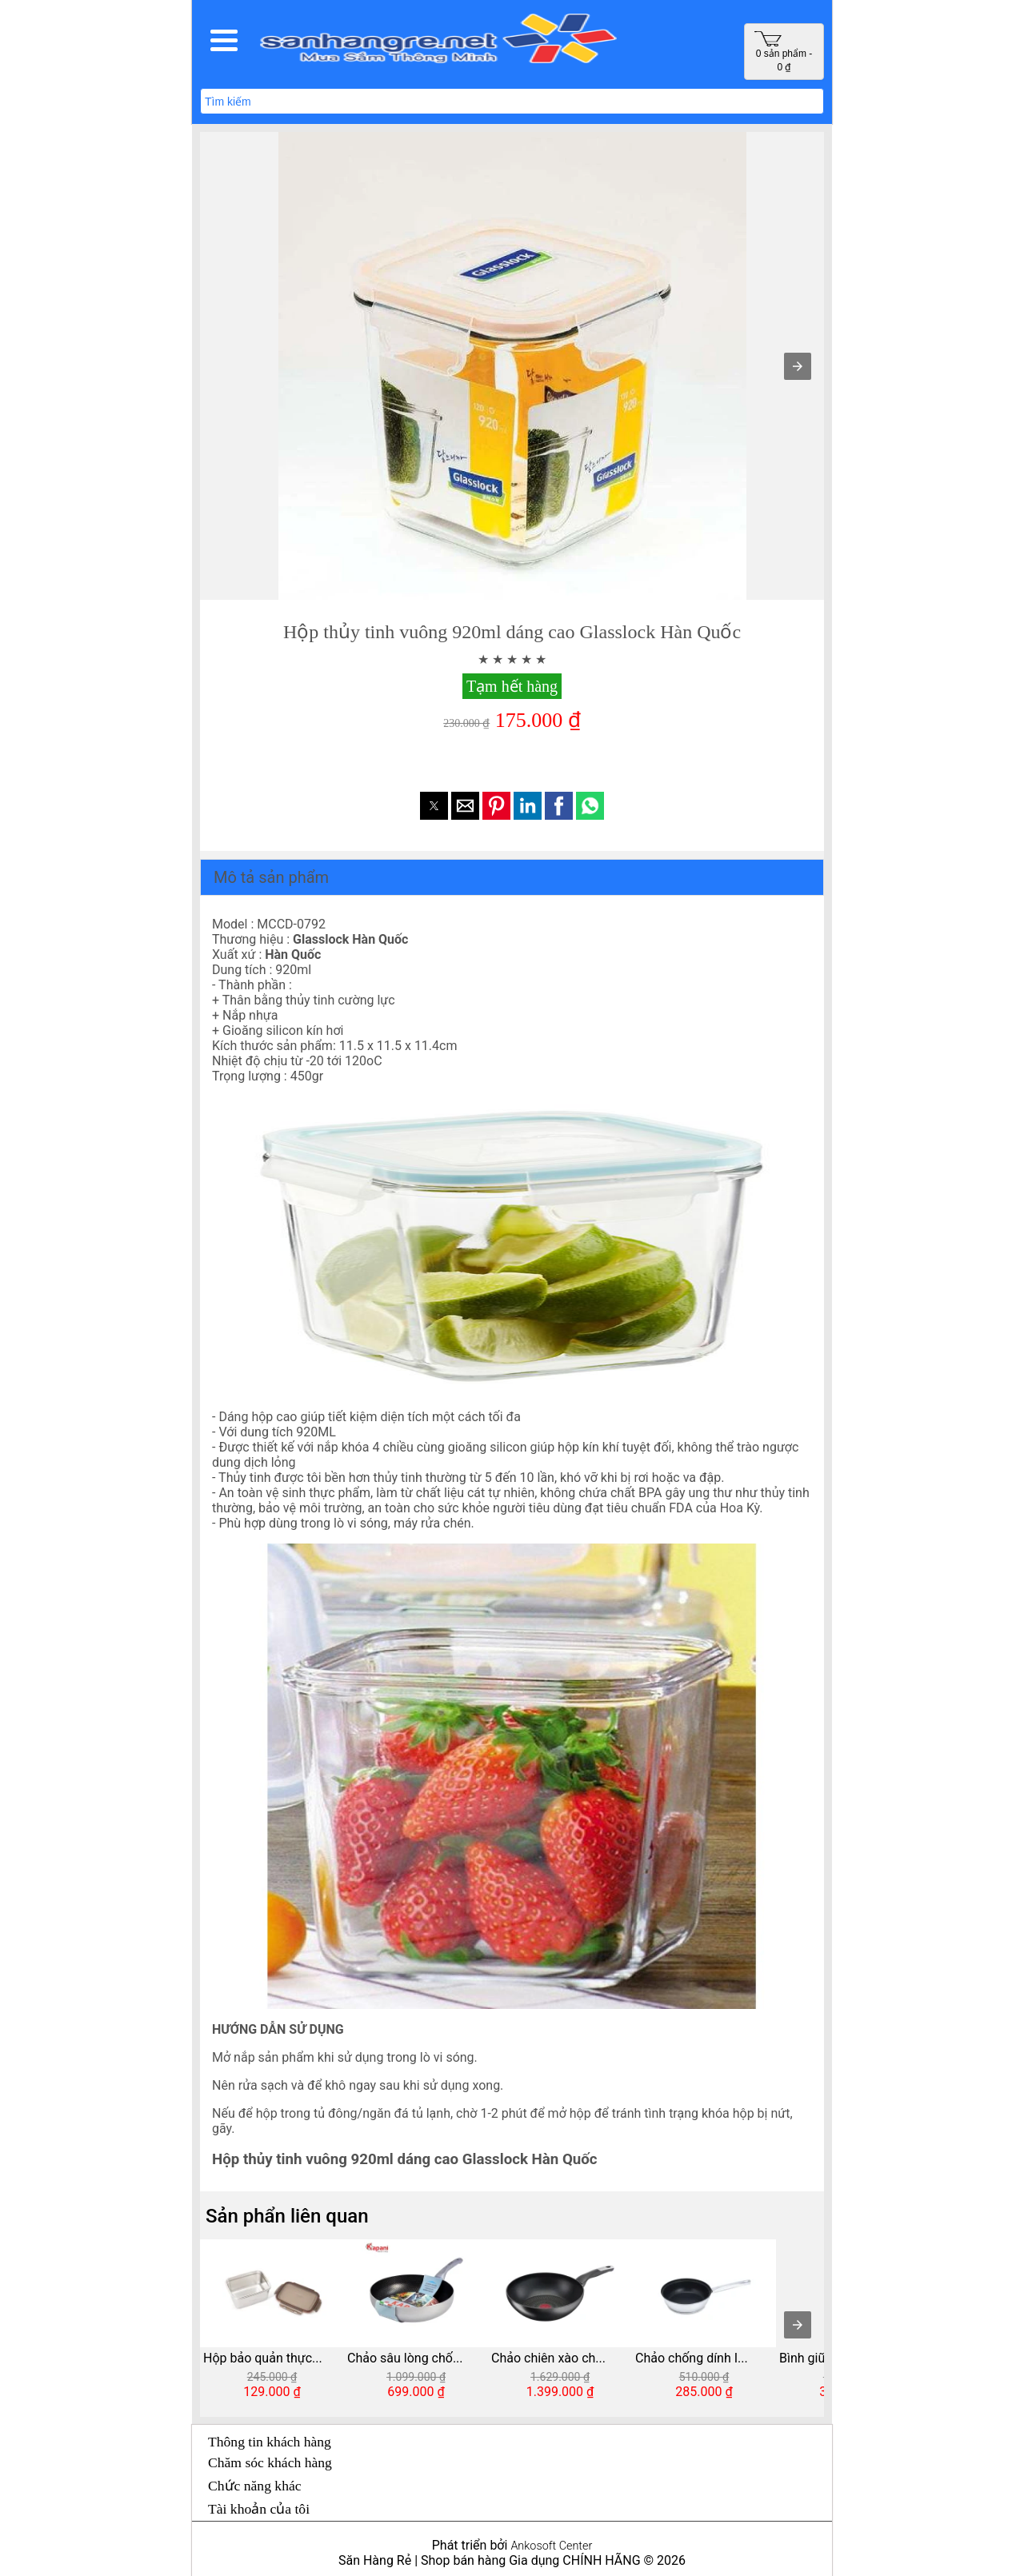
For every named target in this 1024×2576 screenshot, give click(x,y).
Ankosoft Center (551, 2546)
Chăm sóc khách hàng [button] (270, 2462)
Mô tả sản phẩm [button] (271, 877)
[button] (224, 40)
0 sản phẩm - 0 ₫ (783, 51)
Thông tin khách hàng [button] (269, 2442)
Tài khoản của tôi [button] (259, 2509)
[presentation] (797, 2324)
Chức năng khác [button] (255, 2486)
